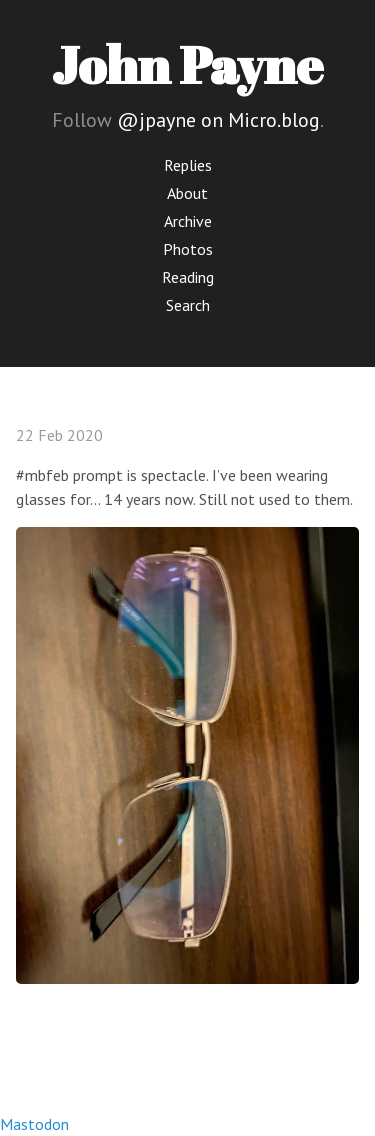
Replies (188, 165)
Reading (188, 277)
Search (188, 305)
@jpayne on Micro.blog (218, 120)
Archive (188, 221)
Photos (188, 249)
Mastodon (34, 1124)
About (187, 193)
